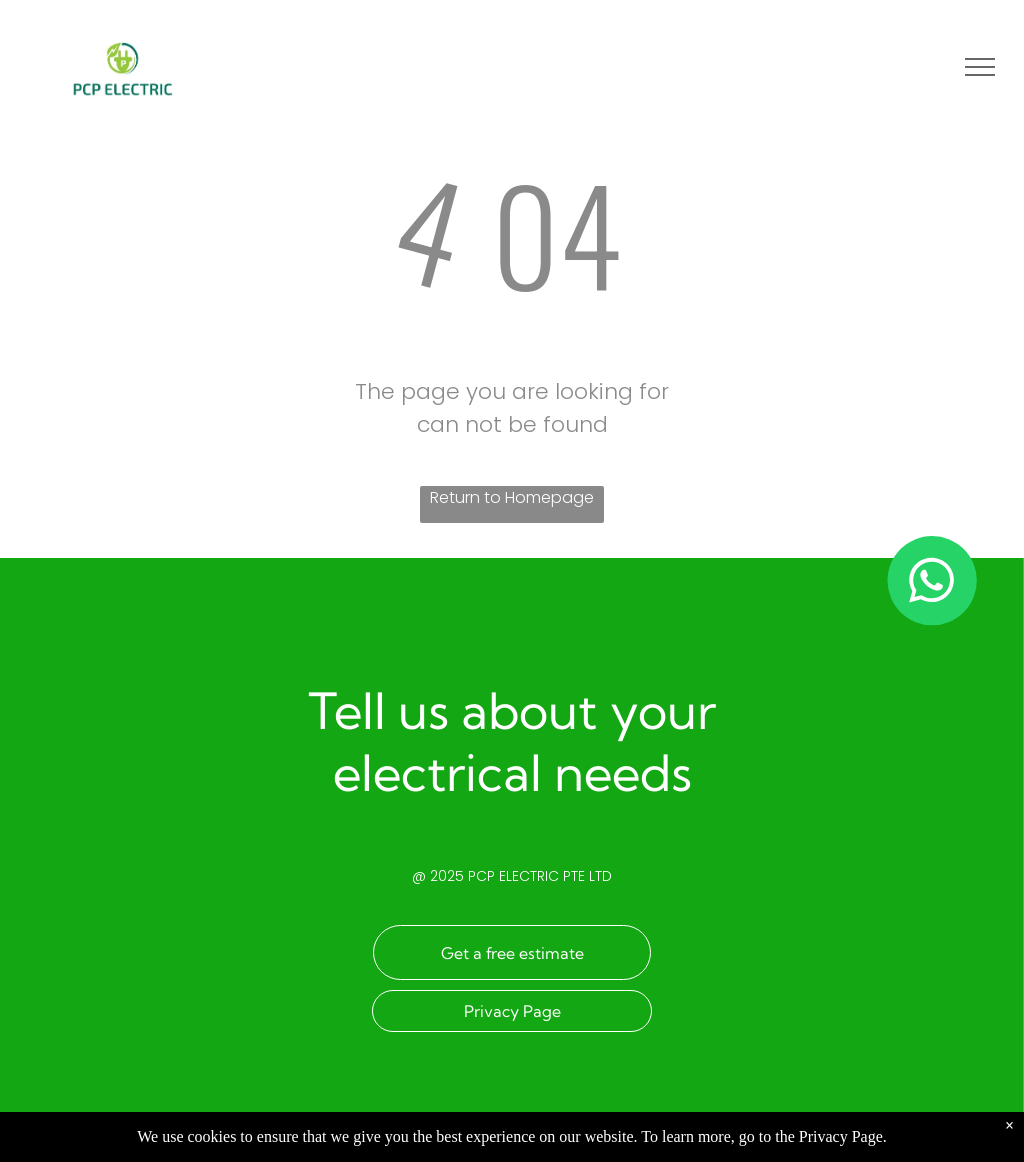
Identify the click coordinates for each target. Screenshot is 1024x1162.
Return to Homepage (512, 497)
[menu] (980, 67)
